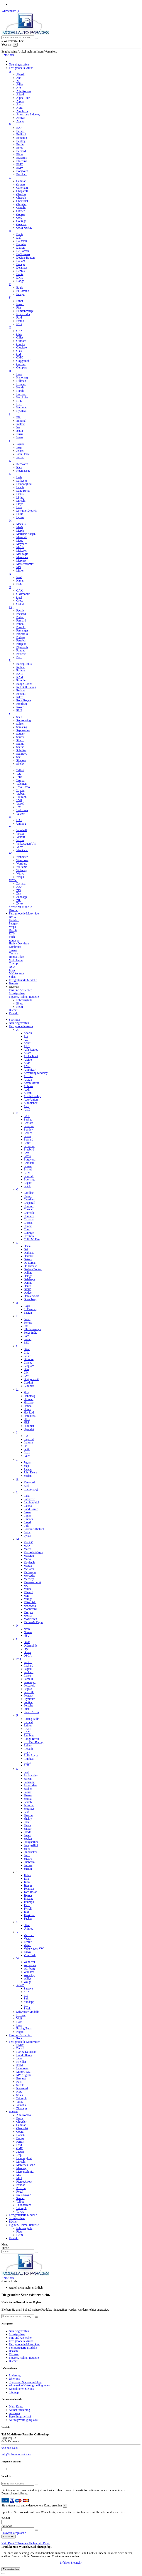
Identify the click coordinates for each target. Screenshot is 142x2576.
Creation (21, 224)
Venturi (20, 836)
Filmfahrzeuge (24, 310)
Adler (19, 84)
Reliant (20, 690)
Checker (21, 194)
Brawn (28, 1166)
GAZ (19, 330)
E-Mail (5, 2518)
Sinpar (27, 1828)
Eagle (19, 287)
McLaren (21, 550)
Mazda (20, 547)
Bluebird (21, 161)
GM (18, 354)
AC (18, 81)
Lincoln (21, 500)
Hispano (21, 384)
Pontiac (20, 650)
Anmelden (8, 2536)
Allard (20, 94)
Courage (21, 221)
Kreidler (14, 920)
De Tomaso (23, 254)
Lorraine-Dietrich (26, 510)
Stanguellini (31, 1842)
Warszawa (22, 860)
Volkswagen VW (26, 843)
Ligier (19, 497)
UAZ (19, 820)
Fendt (19, 300)
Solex (12, 976)
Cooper (20, 214)
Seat (18, 757)
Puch (19, 657)
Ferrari (20, 304)
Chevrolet (22, 201)
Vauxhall (21, 830)
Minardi (28, 1592)
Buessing (29, 1179)
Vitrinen (13, 2354)
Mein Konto (16, 2406)
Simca (27, 1825)
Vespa (12, 926)
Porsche (21, 653)
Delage (20, 264)
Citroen (20, 211)
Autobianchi (31, 1102)
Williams (21, 866)
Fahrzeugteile (24, 1000)
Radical (20, 667)
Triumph (21, 796)
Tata (18, 773)
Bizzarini (21, 157)
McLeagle (22, 553)
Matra (19, 540)
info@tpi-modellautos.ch (16, 2454)
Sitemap (13, 2392)
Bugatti (28, 1182)
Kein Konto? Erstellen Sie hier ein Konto (25, 2543)
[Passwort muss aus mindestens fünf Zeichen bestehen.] (17, 2529)
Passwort (6, 2525)
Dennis (20, 270)
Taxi (18, 806)
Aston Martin (32, 1082)
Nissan (20, 580)
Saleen (20, 723)
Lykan (20, 517)
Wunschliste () (10, 10)
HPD (19, 400)
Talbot (20, 770)
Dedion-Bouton (25, 257)
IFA (18, 417)
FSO (19, 324)
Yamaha (13, 953)
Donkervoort (31, 1296)
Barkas (20, 131)
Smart (27, 1835)
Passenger (22, 630)
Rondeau (21, 703)
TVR (19, 800)
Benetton (21, 137)
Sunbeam (29, 1862)
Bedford (21, 134)
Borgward (22, 171)
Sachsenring (23, 720)
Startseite (14, 1019)
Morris (28, 1615)
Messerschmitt (24, 563)
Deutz (19, 274)
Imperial (21, 420)
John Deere (23, 454)
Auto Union (31, 1099)
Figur (19, 1003)
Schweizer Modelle (20, 906)
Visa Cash (22, 850)
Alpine (20, 101)
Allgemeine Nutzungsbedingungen (29, 2385)
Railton (20, 670)
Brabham (21, 174)
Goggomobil (23, 360)
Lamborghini (24, 484)
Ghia (19, 334)
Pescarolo (22, 633)
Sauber (20, 733)
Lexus (19, 494)
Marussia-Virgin (26, 533)
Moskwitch (30, 1618)
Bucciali (28, 1176)
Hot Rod (21, 394)
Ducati (13, 930)
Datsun (20, 247)
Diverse (13, 910)
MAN (19, 527)
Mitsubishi (30, 1602)
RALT (20, 673)
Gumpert (21, 367)
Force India (23, 314)
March (20, 530)
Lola (19, 507)
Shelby (20, 763)
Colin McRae (24, 227)
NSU (19, 583)
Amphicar (22, 111)
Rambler (21, 680)
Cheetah (21, 197)
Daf (18, 237)
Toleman (21, 783)
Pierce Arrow (31, 1712)
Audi (27, 1089)
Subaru (28, 1858)
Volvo (19, 846)
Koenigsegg (23, 470)
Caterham (22, 187)
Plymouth (22, 647)
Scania (20, 743)
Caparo (20, 184)
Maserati (21, 537)
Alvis (19, 104)
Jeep (18, 447)
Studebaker (30, 1852)
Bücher (13, 1010)
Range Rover (24, 683)
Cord (19, 217)
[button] (14, 986)
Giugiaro (21, 347)
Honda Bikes (16, 956)
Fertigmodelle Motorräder (24, 2041)
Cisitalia (21, 207)
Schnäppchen (17, 993)
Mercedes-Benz (25, 2164)
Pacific (20, 610)
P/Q (11, 607)
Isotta (19, 430)
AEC (19, 87)
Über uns (14, 2378)
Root (19, 2038)
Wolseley (21, 870)
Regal (19, 2191)
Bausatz (13, 2111)
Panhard (21, 620)
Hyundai (21, 410)
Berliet (20, 144)
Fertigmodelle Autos (21, 1026)
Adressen (14, 2413)
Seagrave (21, 753)
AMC (19, 107)
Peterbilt (21, 640)
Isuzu (19, 434)
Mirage (28, 1598)
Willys (20, 873)
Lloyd (19, 504)
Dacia (19, 234)
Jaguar (20, 444)
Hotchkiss (22, 397)
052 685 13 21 (9, 2447)
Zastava (21, 883)
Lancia (20, 487)
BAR (19, 127)
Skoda (27, 1832)
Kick (19, 467)
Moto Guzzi (16, 960)
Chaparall (22, 191)
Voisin (20, 840)
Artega (20, 121)
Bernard (21, 151)
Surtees (28, 1865)
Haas (19, 374)
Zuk (18, 893)
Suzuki (13, 950)
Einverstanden (11, 2569)
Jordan (20, 457)
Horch (20, 390)
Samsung (21, 727)
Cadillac (21, 181)
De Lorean (22, 250)
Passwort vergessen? (13, 2532)
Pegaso (20, 637)
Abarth (20, 74)
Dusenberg (30, 1299)
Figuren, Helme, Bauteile (24, 996)
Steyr (27, 1848)
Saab (19, 717)
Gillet (19, 337)
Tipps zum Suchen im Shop (25, 2382)
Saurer (20, 737)
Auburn (28, 1086)
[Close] (65, 2506)
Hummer (21, 407)
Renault (21, 693)
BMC (19, 164)
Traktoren (22, 810)
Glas (19, 350)
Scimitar (21, 750)
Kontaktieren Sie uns (21, 2388)
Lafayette (21, 480)
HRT (19, 404)
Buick (27, 1186)
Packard (21, 613)
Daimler (21, 244)
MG (18, 567)
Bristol (28, 1169)
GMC (19, 357)
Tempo (20, 780)
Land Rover (23, 490)
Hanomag (22, 377)
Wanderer (22, 856)
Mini (26, 1595)
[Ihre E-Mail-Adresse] (17, 2484)
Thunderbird (23, 2204)
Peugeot (21, 643)
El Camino (22, 290)
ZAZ (19, 886)
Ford (19, 317)
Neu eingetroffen (19, 1023)
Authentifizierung (19, 2409)
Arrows (20, 117)
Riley (19, 697)
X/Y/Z (13, 880)
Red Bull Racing (26, 687)
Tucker (20, 813)
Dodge (20, 280)
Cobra (19, 2131)
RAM (19, 677)
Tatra (19, 777)
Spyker (28, 1838)
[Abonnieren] (36, 2484)
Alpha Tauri (23, 97)
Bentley (21, 141)
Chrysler (21, 204)
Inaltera (20, 424)
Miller (20, 570)
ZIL (18, 900)
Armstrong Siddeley (28, 114)
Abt (18, 77)
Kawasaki (22, 2088)
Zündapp (21, 896)
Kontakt (13, 2238)
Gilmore (21, 340)
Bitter (19, 154)
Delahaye (21, 267)
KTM (12, 933)
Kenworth (22, 464)
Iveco (19, 437)
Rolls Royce (23, 700)
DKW (19, 277)
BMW (20, 167)
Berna (19, 147)
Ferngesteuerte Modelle (23, 2214)
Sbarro (20, 740)
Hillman (21, 380)
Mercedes (22, 557)
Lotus (19, 513)
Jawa (12, 970)
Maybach (21, 543)
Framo (20, 320)
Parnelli (21, 627)
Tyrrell (20, 803)
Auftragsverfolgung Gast (23, 2419)
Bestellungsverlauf (20, 2416)
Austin (28, 1092)
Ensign (20, 294)
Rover (19, 707)
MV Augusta (16, 973)
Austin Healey (32, 1096)
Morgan (28, 1612)
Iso (18, 427)
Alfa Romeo (23, 91)
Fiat (18, 307)
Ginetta (20, 344)
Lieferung (15, 2375)
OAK (19, 590)
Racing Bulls (24, 663)
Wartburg (21, 863)
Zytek (19, 903)
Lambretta (15, 946)
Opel (19, 597)
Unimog (21, 823)
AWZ (27, 1109)
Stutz (27, 1855)
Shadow (21, 760)
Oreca (19, 600)
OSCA (20, 603)
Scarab (20, 747)
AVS (26, 1106)
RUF (19, 710)
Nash (19, 577)
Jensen (20, 450)
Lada (19, 477)
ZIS (18, 890)
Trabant (20, 793)
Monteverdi (31, 1608)
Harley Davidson (19, 943)
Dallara (20, 260)
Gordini (21, 364)
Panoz (19, 623)
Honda (20, 387)
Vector (20, 833)
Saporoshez (23, 730)
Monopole (30, 1605)
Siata (27, 1822)
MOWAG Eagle (33, 1622)
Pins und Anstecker (20, 990)
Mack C (21, 523)
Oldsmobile (23, 593)
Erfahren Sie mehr (71, 2562)
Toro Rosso (23, 787)
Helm (19, 1006)
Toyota (20, 790)
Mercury (21, 560)
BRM (27, 1172)
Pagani (20, 617)
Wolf (19, 2018)
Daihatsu (21, 240)
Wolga (20, 876)
